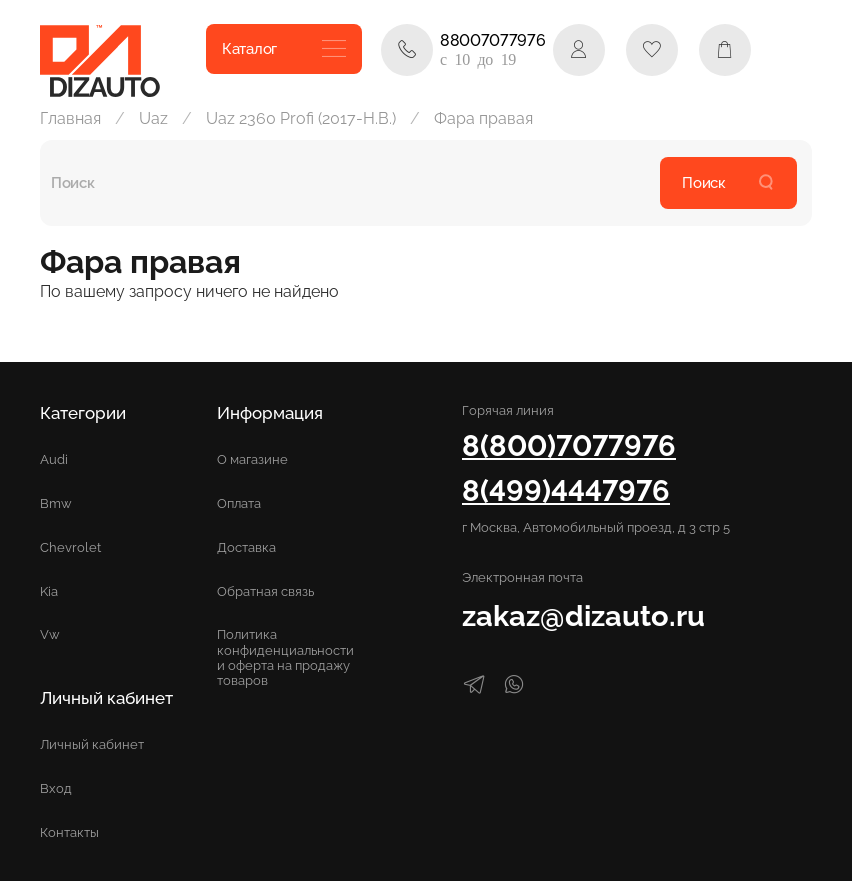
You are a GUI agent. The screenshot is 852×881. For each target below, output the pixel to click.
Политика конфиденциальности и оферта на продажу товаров (285, 657)
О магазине (252, 459)
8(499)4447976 (566, 490)
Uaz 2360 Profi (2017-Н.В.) (301, 118)
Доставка (246, 547)
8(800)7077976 (569, 445)
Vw (50, 634)
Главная (70, 118)
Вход (56, 788)
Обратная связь (265, 591)
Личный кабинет (92, 744)
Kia (49, 591)
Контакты (69, 832)
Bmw (56, 503)
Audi (54, 459)
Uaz (153, 118)
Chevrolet (70, 547)
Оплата (239, 503)
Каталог (284, 49)
